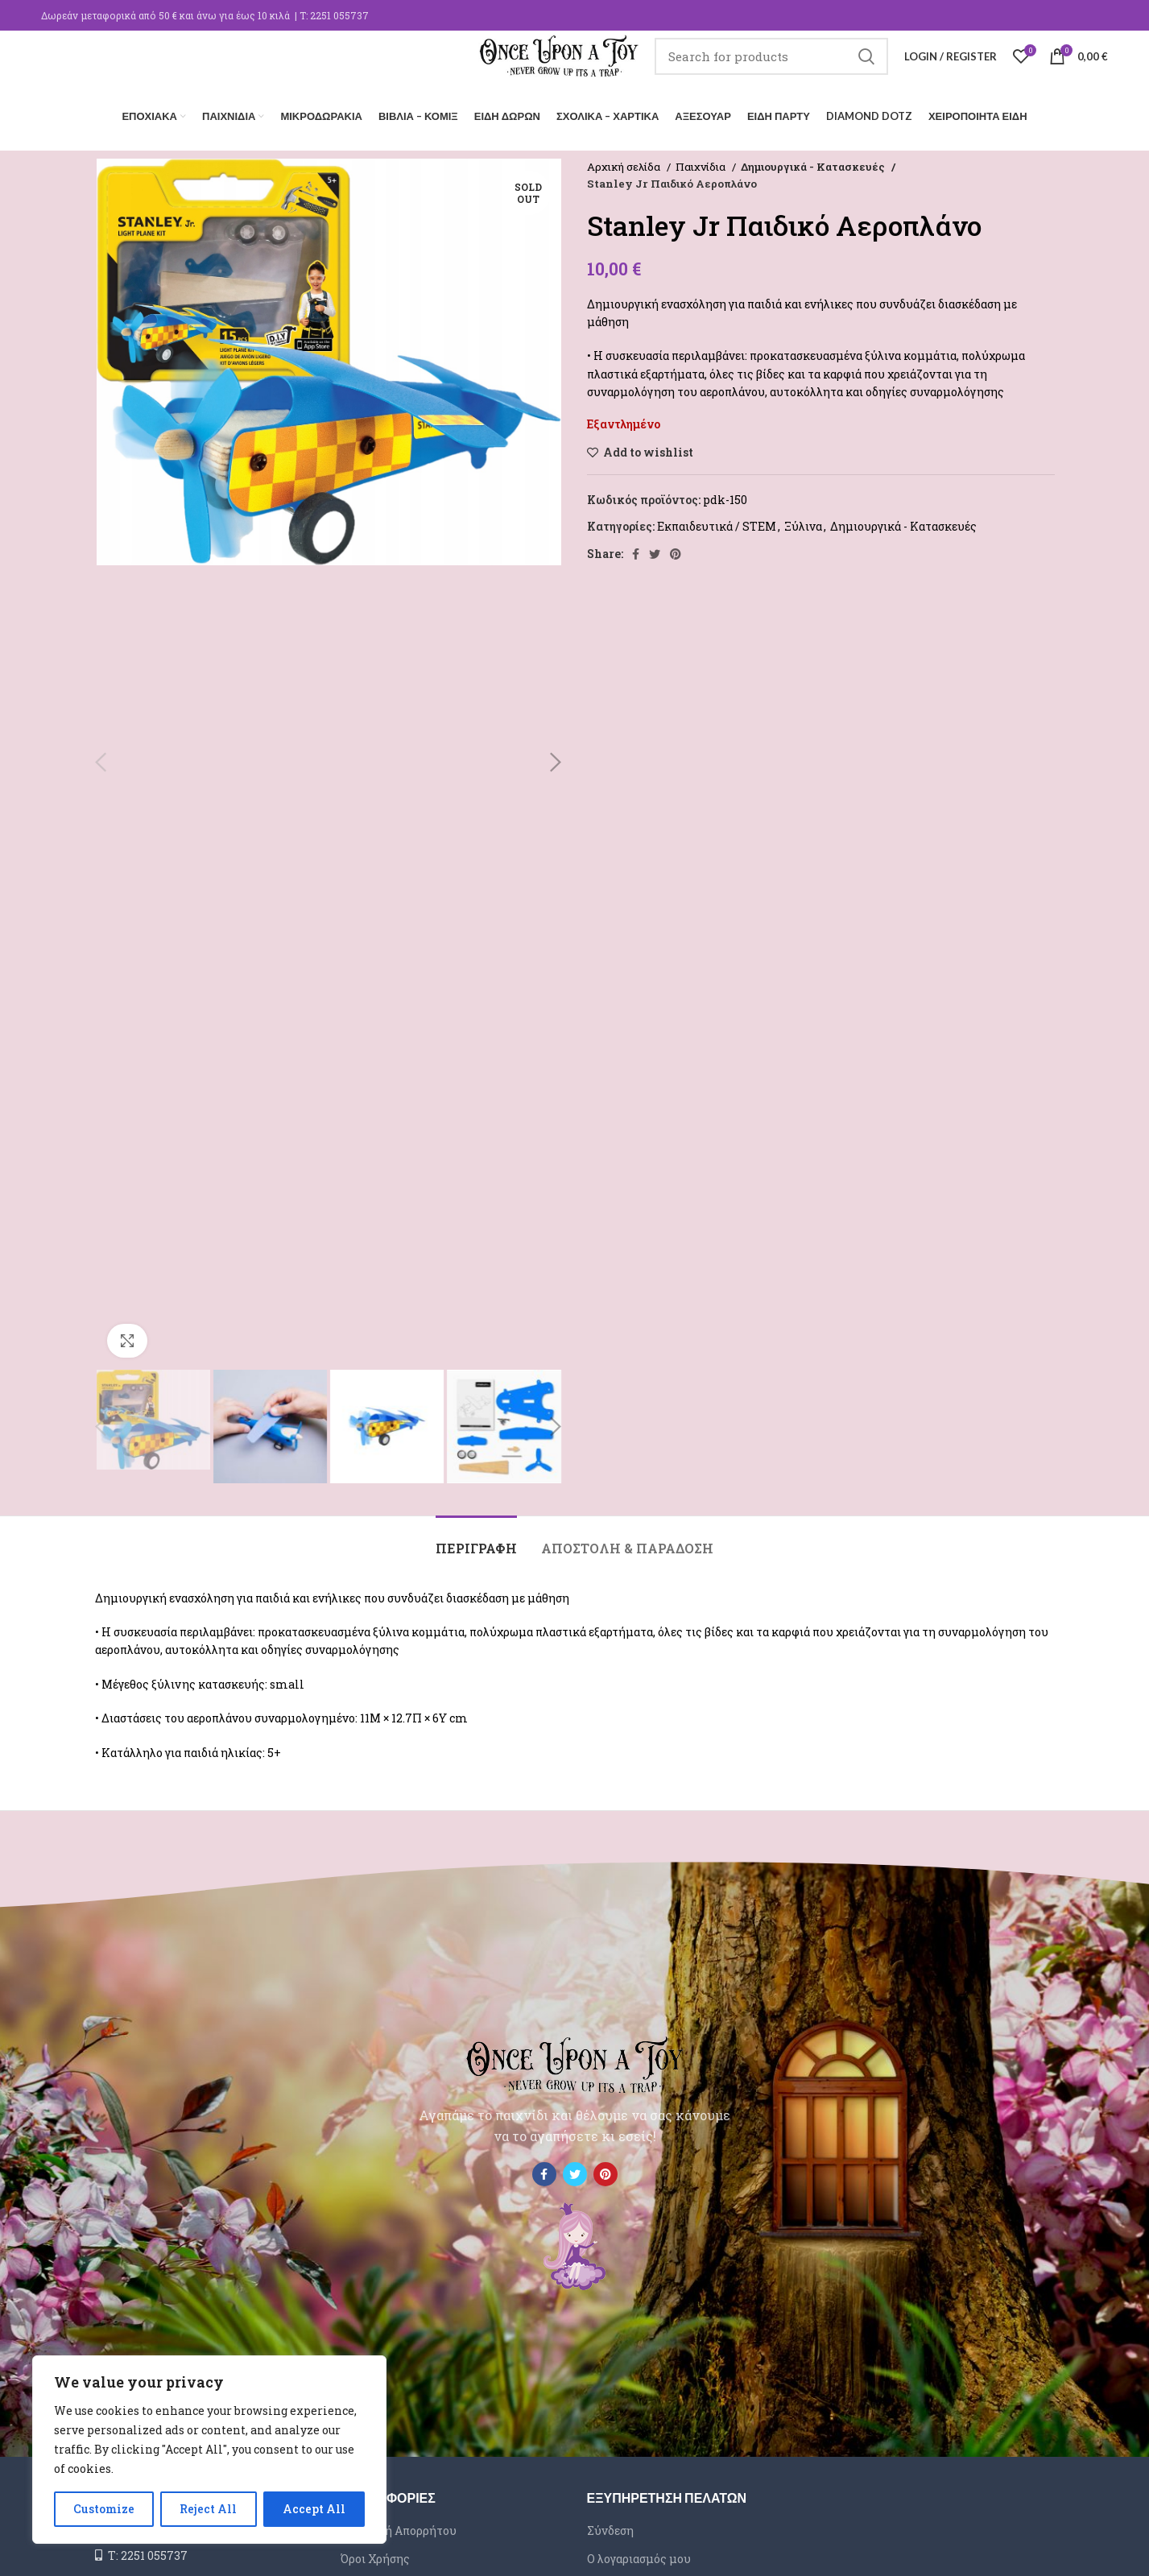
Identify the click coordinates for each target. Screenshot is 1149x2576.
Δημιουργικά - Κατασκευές (811, 162)
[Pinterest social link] (675, 550)
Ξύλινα (803, 522)
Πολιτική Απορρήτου (399, 2526)
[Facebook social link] (635, 550)
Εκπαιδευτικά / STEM (716, 522)
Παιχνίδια (702, 162)
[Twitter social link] (654, 550)
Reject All (208, 2508)
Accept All (314, 2508)
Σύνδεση (610, 2526)
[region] (209, 2449)
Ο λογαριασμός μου (639, 2554)
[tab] (476, 1536)
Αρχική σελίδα (625, 162)
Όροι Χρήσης (375, 2554)
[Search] (771, 68)
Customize (103, 2508)
